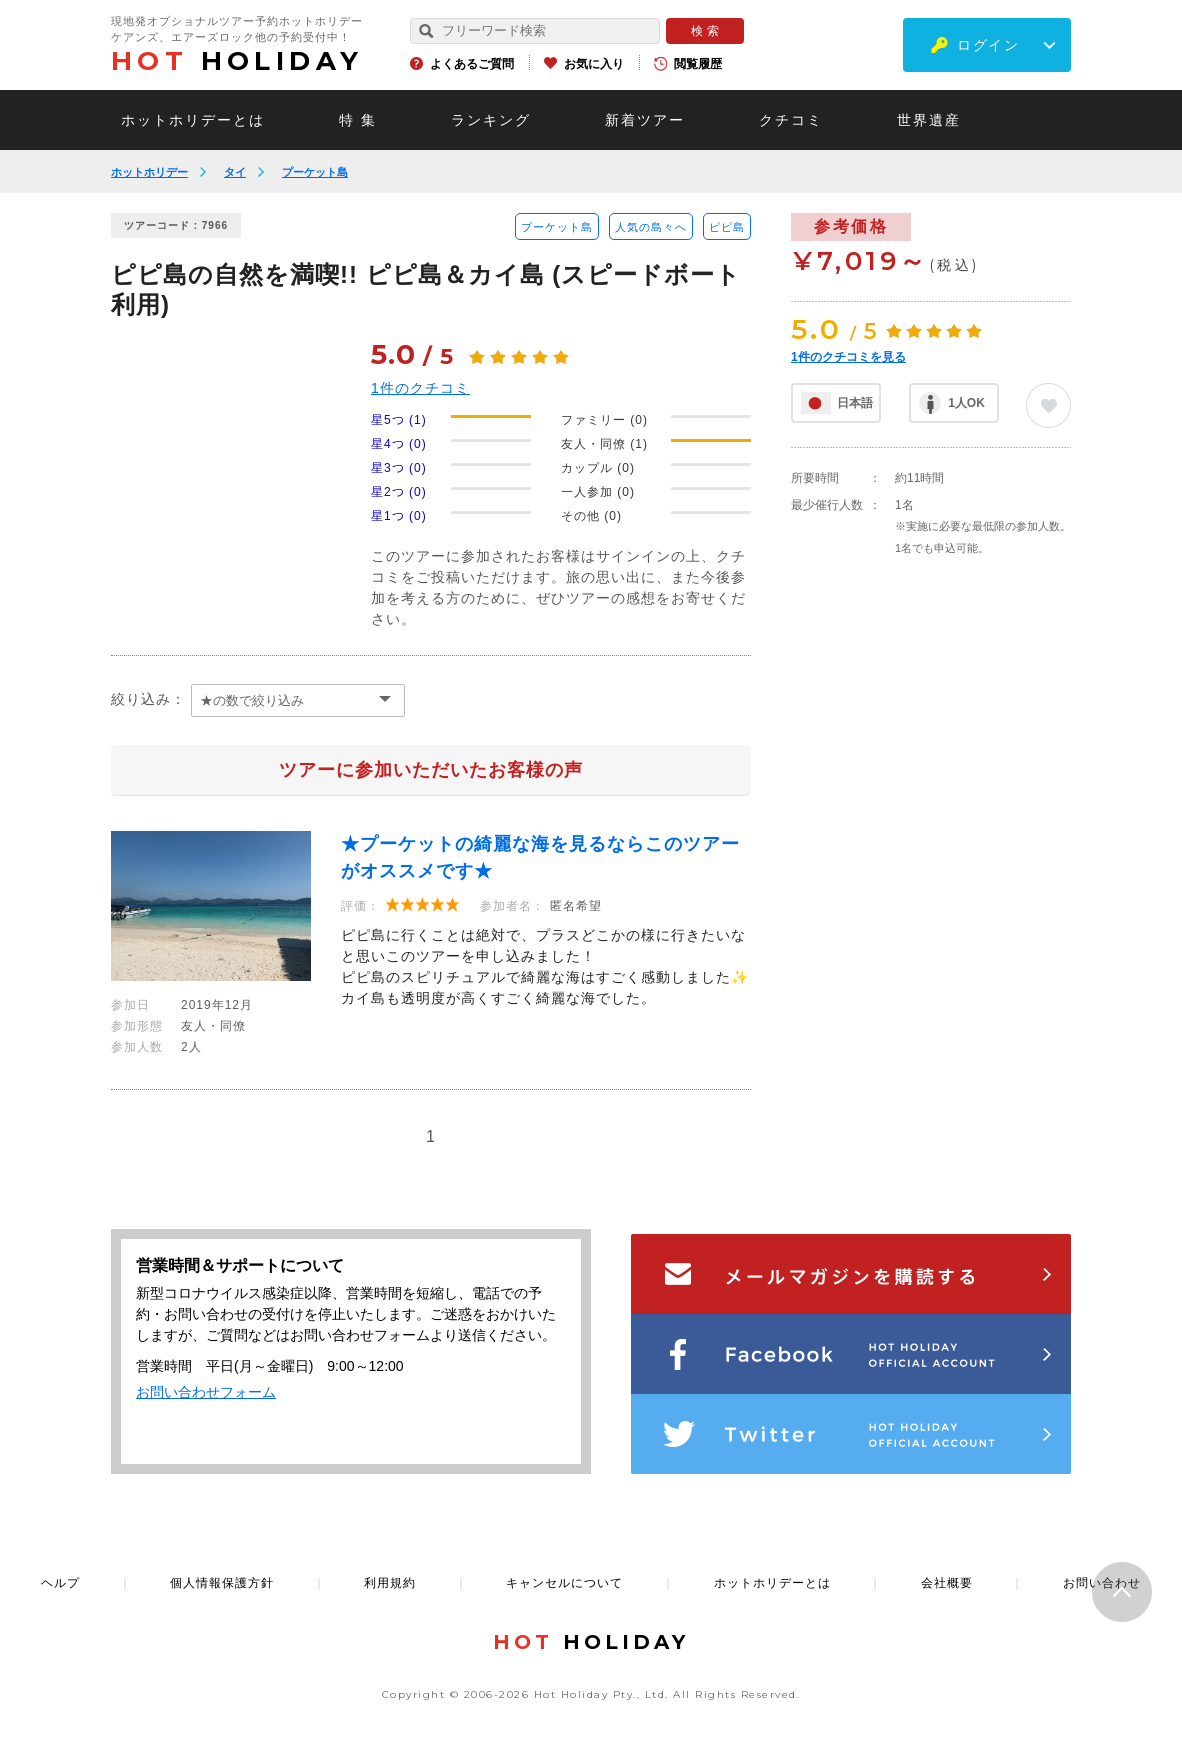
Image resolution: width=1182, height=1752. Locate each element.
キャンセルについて (564, 1583)
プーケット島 (315, 172)
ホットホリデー (149, 172)
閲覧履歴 (698, 64)
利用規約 (390, 1583)
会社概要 (947, 1583)
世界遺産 (929, 120)
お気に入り (594, 64)
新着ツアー (645, 120)
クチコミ (791, 120)
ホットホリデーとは (193, 120)
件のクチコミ (420, 388)
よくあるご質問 (472, 64)
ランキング (491, 120)
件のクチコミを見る (848, 357)
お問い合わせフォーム (206, 1392)
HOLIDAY (237, 61)
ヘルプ (60, 1583)
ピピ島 (727, 227)
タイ (235, 172)
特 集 (358, 120)
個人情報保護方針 (222, 1583)
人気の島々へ (651, 227)
